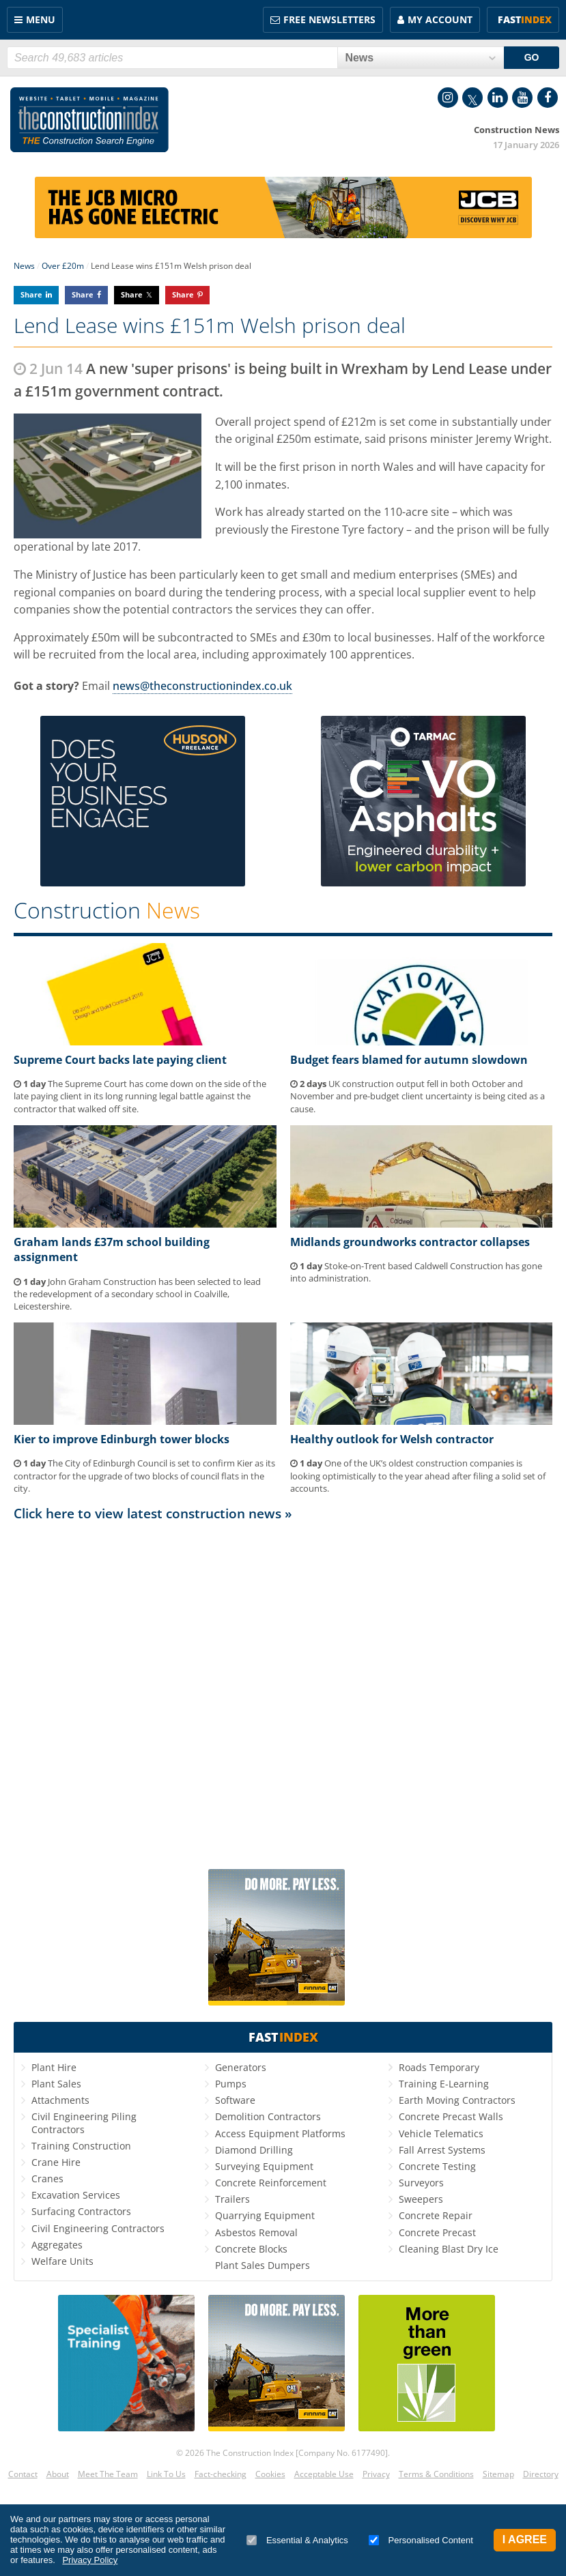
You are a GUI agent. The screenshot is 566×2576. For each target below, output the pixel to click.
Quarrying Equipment (265, 2215)
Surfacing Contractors (81, 2211)
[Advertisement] (283, 1694)
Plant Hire (53, 2067)
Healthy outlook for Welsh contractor (392, 1439)
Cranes (47, 2178)
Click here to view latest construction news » (153, 1513)
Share (31, 294)
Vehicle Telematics (441, 2133)
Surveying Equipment (264, 2166)
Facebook (547, 97)
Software (235, 2100)
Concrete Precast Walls (451, 2116)
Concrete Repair (435, 2215)
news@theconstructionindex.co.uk (202, 685)
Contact (23, 2474)
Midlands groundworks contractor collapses (410, 1241)
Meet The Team (108, 2474)
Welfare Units (62, 2261)
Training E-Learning (444, 2083)
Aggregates (57, 2244)
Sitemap (498, 2474)
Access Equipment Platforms (280, 2133)
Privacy (376, 2474)
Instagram (448, 97)
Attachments (60, 2100)
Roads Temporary (439, 2067)
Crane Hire (56, 2162)
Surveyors (421, 2182)
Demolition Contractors (268, 2116)
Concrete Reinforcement (270, 2182)
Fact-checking (220, 2474)
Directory (540, 2474)
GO (531, 57)
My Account (440, 19)
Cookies (270, 2474)
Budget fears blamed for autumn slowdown (409, 1059)
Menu (40, 19)
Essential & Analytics (297, 2540)
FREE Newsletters (329, 19)
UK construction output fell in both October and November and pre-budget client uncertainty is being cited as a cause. (417, 1095)
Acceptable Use (324, 2474)
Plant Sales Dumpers (262, 2265)
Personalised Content (421, 2540)
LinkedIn (497, 97)
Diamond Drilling (254, 2149)
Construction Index (89, 120)
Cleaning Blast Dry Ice (448, 2248)
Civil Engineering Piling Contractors (84, 2122)
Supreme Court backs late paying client (120, 1059)
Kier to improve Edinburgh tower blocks (121, 1439)
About (57, 2474)
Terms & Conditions (436, 2474)
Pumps (230, 2083)
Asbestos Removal (256, 2232)
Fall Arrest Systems (442, 2149)
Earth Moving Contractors (457, 2100)
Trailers (232, 2199)
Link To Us (166, 2474)
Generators (240, 2067)
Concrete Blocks (251, 2248)
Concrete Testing (437, 2166)
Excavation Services (75, 2194)
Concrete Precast (437, 2232)
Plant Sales (56, 2083)
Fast (525, 19)
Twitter (472, 97)
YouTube (522, 97)
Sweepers (421, 2199)
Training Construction (81, 2145)
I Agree (525, 2539)
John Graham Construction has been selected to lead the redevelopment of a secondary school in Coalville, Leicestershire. (137, 1293)
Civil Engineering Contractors (98, 2228)
